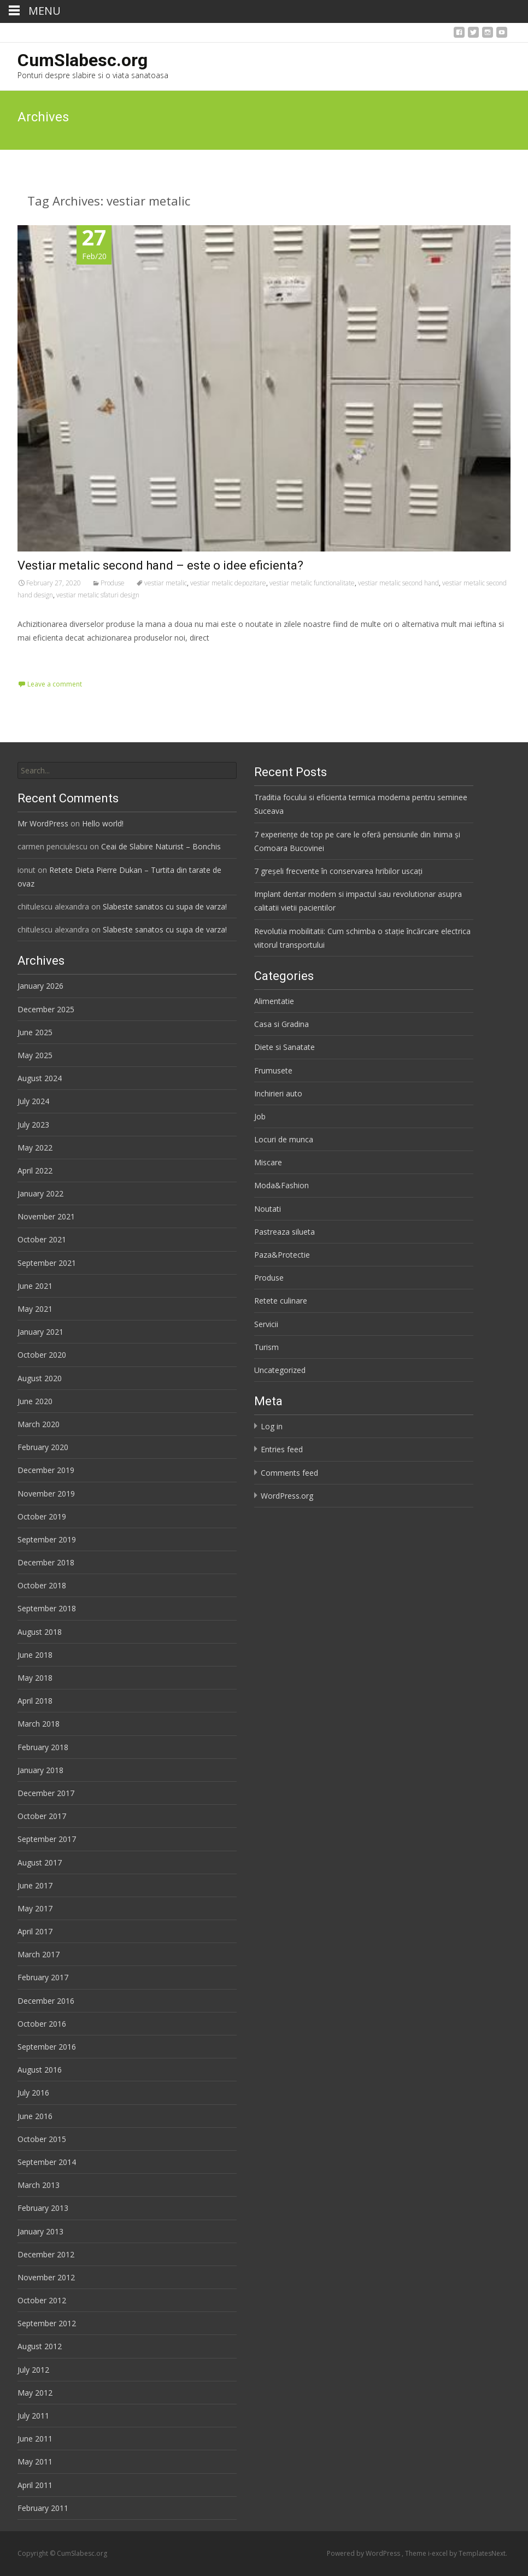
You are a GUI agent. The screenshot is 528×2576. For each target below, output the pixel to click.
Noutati (267, 1209)
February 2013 (42, 2208)
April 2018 (34, 1700)
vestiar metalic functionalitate (312, 583)
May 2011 (34, 2461)
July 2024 (33, 1101)
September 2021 (46, 1263)
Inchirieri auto (278, 1093)
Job (260, 1116)
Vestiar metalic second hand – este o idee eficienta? (160, 565)
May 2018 (34, 1678)
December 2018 (45, 1562)
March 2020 (38, 1424)
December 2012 (45, 2254)
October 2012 (41, 2300)
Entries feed (282, 1449)
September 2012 (46, 2323)
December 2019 (45, 1470)
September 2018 (46, 1608)
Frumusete (273, 1070)
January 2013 (40, 2231)
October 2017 (41, 1816)
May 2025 (34, 1055)
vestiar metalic (165, 583)
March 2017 (38, 1954)
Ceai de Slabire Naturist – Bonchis (161, 846)
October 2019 (41, 1516)
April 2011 (34, 2485)
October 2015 (41, 2139)
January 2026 (40, 986)
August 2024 (39, 1078)
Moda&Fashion (281, 1185)
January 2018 (40, 1770)
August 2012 (39, 2346)
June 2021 (34, 1286)
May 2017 (34, 1908)
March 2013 (38, 2185)
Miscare (268, 1162)
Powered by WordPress (364, 2553)
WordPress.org (287, 1496)
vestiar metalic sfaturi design (97, 595)
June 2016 (34, 2116)
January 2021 (40, 1332)
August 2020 (39, 1378)
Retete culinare (280, 1300)
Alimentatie (274, 1001)
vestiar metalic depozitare (228, 583)
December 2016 (45, 2001)
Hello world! (103, 823)
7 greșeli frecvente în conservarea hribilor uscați (338, 871)
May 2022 (34, 1147)
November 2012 (46, 2277)
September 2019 (46, 1539)
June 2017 (34, 1885)
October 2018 (41, 1585)
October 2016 (41, 2023)
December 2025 (45, 1009)
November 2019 (46, 1493)
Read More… (41, 658)
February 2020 (42, 1447)
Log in (272, 1426)
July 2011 (33, 2415)
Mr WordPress (42, 823)
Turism (266, 1347)
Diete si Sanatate (284, 1047)
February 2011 (42, 2508)
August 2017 (39, 1862)
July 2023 (33, 1124)
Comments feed (289, 1473)
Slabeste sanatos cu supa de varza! (165, 906)
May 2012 (34, 2392)
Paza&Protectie (282, 1254)
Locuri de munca (283, 1139)
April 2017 (34, 1931)
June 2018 (34, 1655)
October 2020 (41, 1354)
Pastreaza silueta (284, 1232)
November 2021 (46, 1216)
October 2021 (41, 1239)
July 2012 (33, 2369)
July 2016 (33, 2092)
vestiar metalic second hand (398, 583)
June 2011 (34, 2438)
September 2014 (46, 2162)
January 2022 (40, 1193)
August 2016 (39, 2069)
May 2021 (34, 1309)
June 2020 (34, 1401)
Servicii (266, 1324)
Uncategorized (280, 1370)
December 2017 (45, 1793)
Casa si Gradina (281, 1024)
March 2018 (38, 1723)
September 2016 (46, 2046)
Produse (113, 583)
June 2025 (34, 1032)
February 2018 (42, 1747)
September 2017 (46, 1839)
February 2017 (42, 1977)
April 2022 (34, 1170)
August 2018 (39, 1632)
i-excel (438, 2553)
